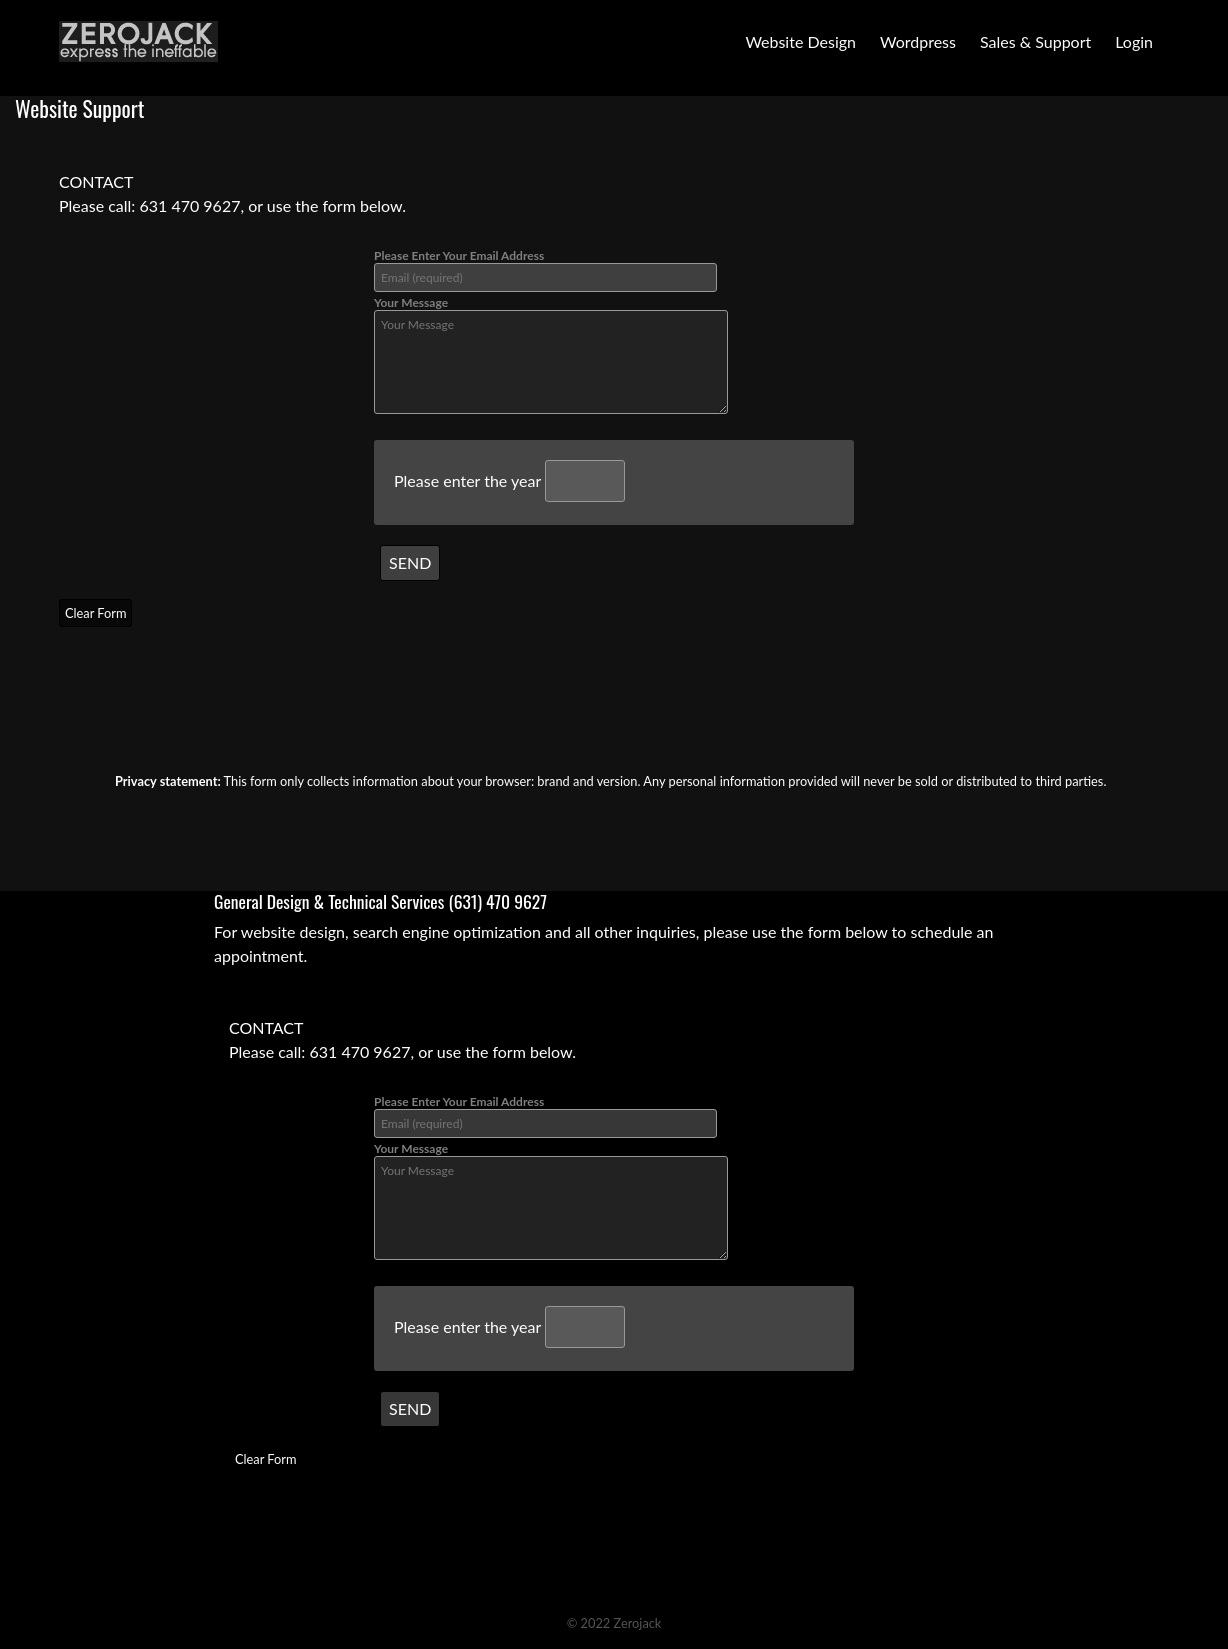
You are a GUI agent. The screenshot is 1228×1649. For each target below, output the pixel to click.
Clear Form (95, 613)
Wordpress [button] (918, 41)
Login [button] (1134, 41)
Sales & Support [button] (1035, 41)
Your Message (551, 354)
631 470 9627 (189, 205)
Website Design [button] (800, 41)
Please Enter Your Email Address (545, 270)
